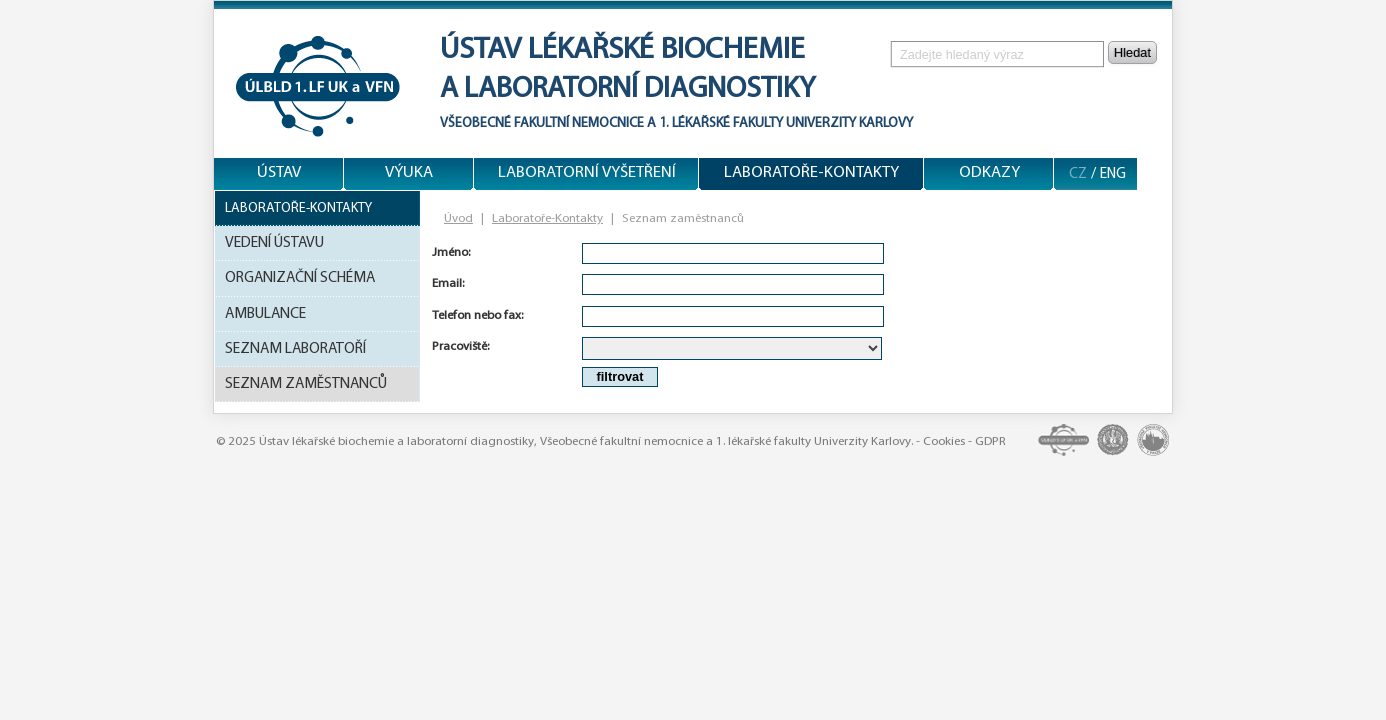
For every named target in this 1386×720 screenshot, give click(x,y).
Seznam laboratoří (295, 349)
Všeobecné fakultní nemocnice (542, 123)
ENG (1113, 174)
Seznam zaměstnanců (306, 384)
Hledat (1132, 52)
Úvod (458, 218)
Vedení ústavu (274, 243)
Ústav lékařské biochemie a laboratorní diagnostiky (396, 441)
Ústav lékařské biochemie (622, 50)
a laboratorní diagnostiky (627, 89)
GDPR (990, 441)
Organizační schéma (300, 278)
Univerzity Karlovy (848, 123)
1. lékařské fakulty (721, 123)
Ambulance (265, 314)
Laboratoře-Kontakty (298, 208)
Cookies (944, 441)
